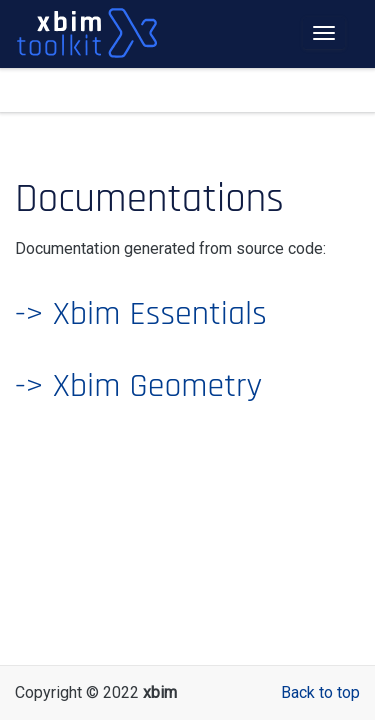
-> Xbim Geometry (138, 386)
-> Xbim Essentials (141, 314)
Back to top (320, 692)
